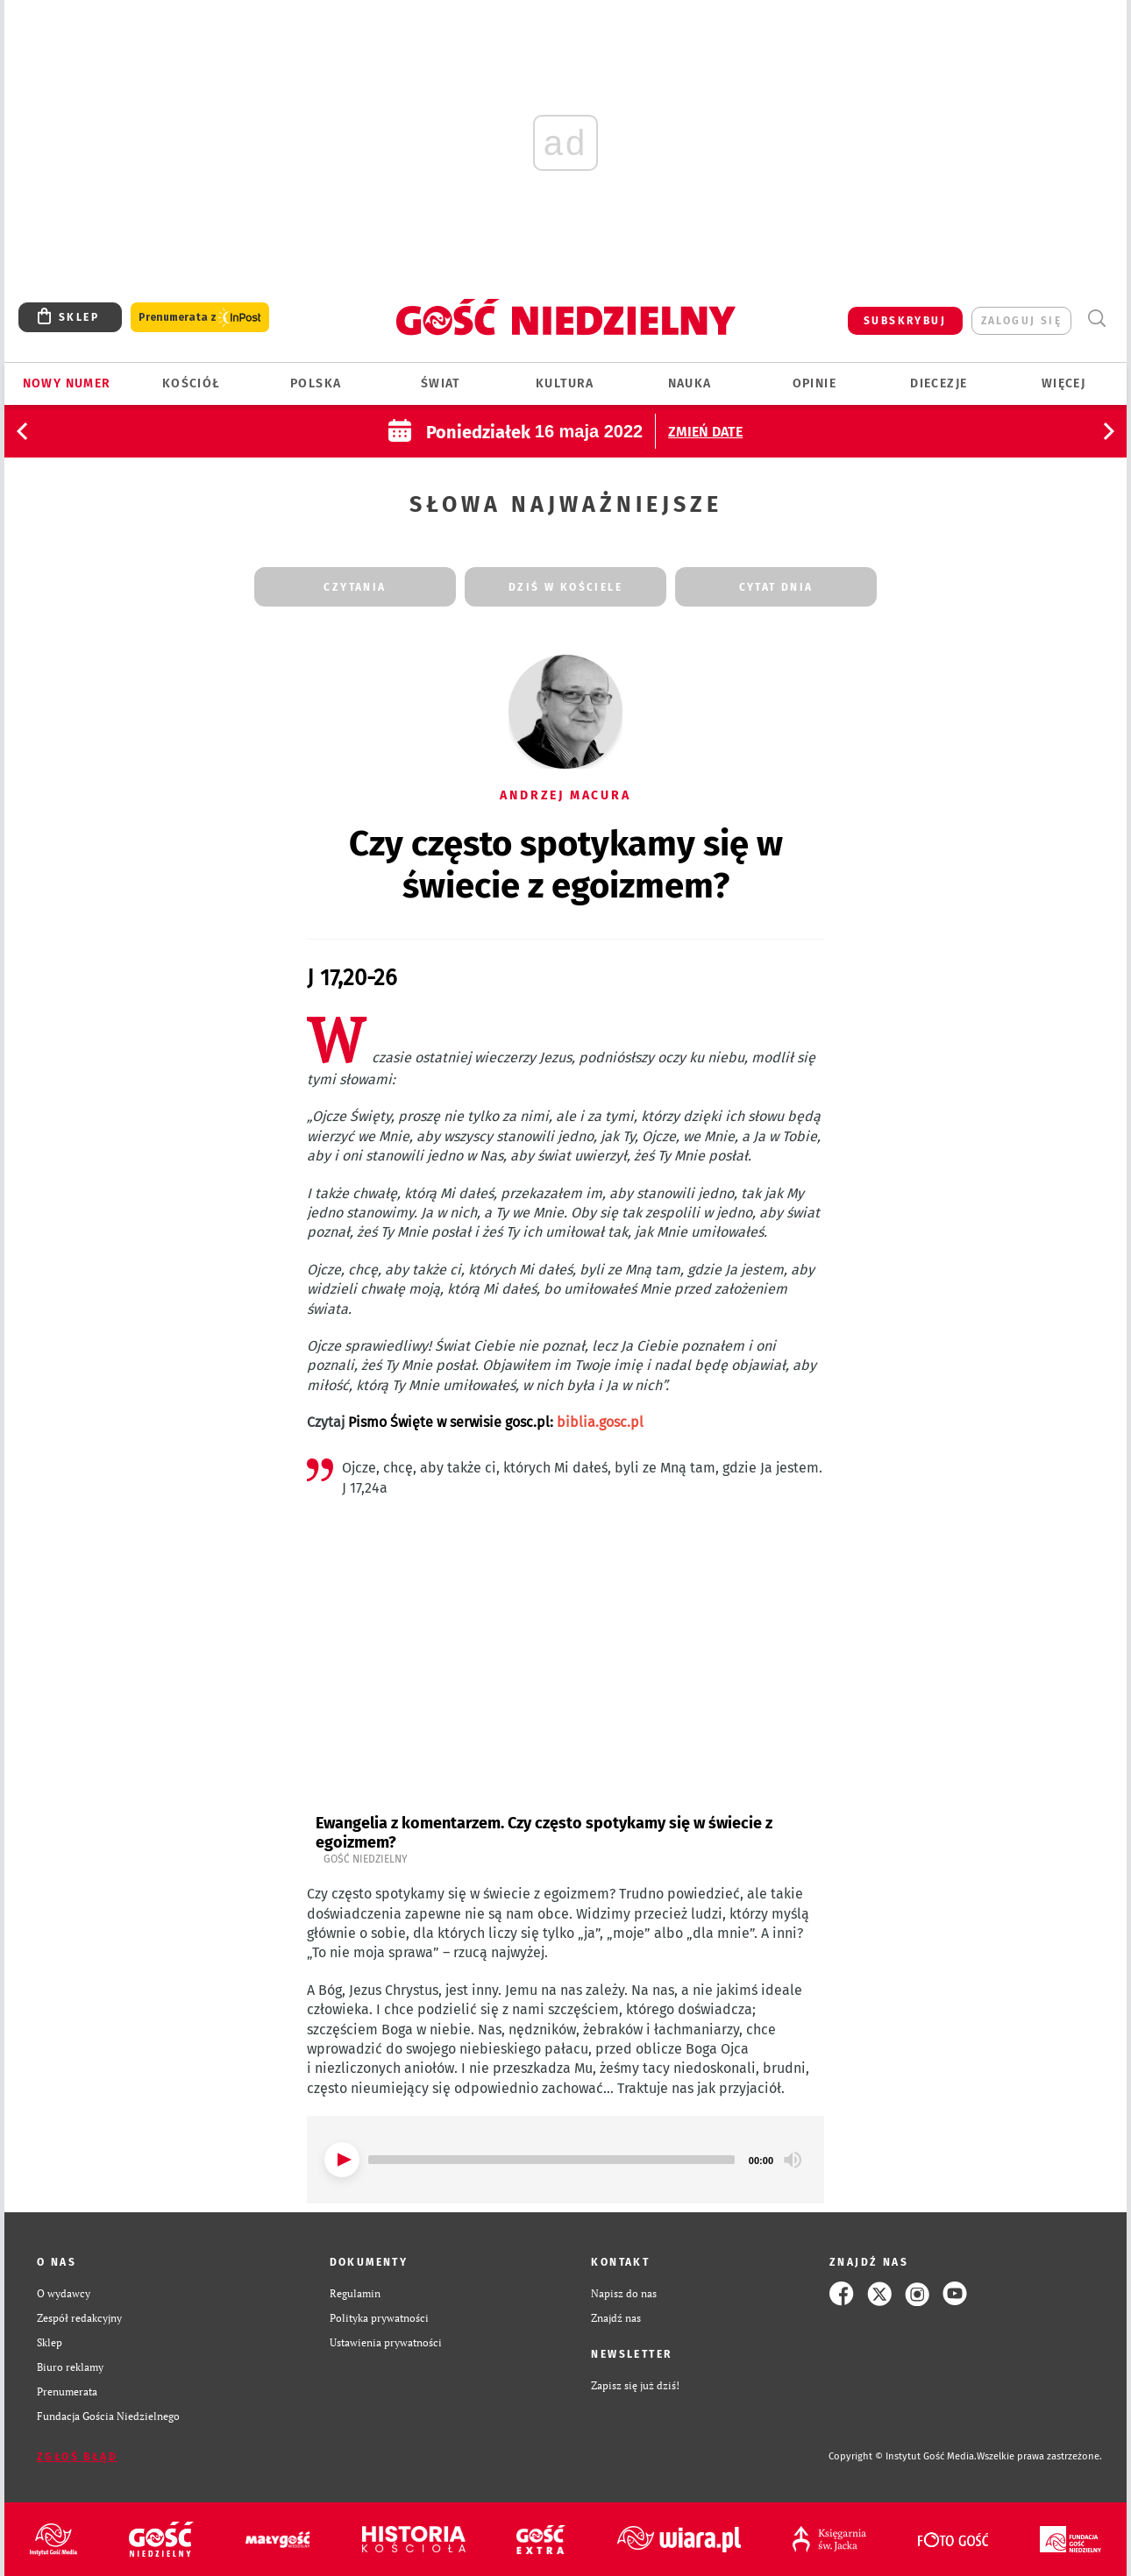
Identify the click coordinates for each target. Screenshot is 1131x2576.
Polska (315, 383)
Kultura (565, 383)
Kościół (191, 383)
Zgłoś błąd (77, 2457)
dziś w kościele (565, 587)
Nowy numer (67, 383)
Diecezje (938, 383)
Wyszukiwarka (1096, 318)
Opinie (814, 383)
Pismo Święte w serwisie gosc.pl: (496, 1422)
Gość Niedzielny (366, 1859)
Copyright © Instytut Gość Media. (903, 2456)
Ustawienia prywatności (386, 2342)
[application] (565, 2159)
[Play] (341, 2159)
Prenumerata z (200, 318)
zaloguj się (1021, 321)
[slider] (551, 2159)
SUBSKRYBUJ (905, 321)
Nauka (690, 383)
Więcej (1063, 383)
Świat (440, 383)
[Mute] (792, 2159)
